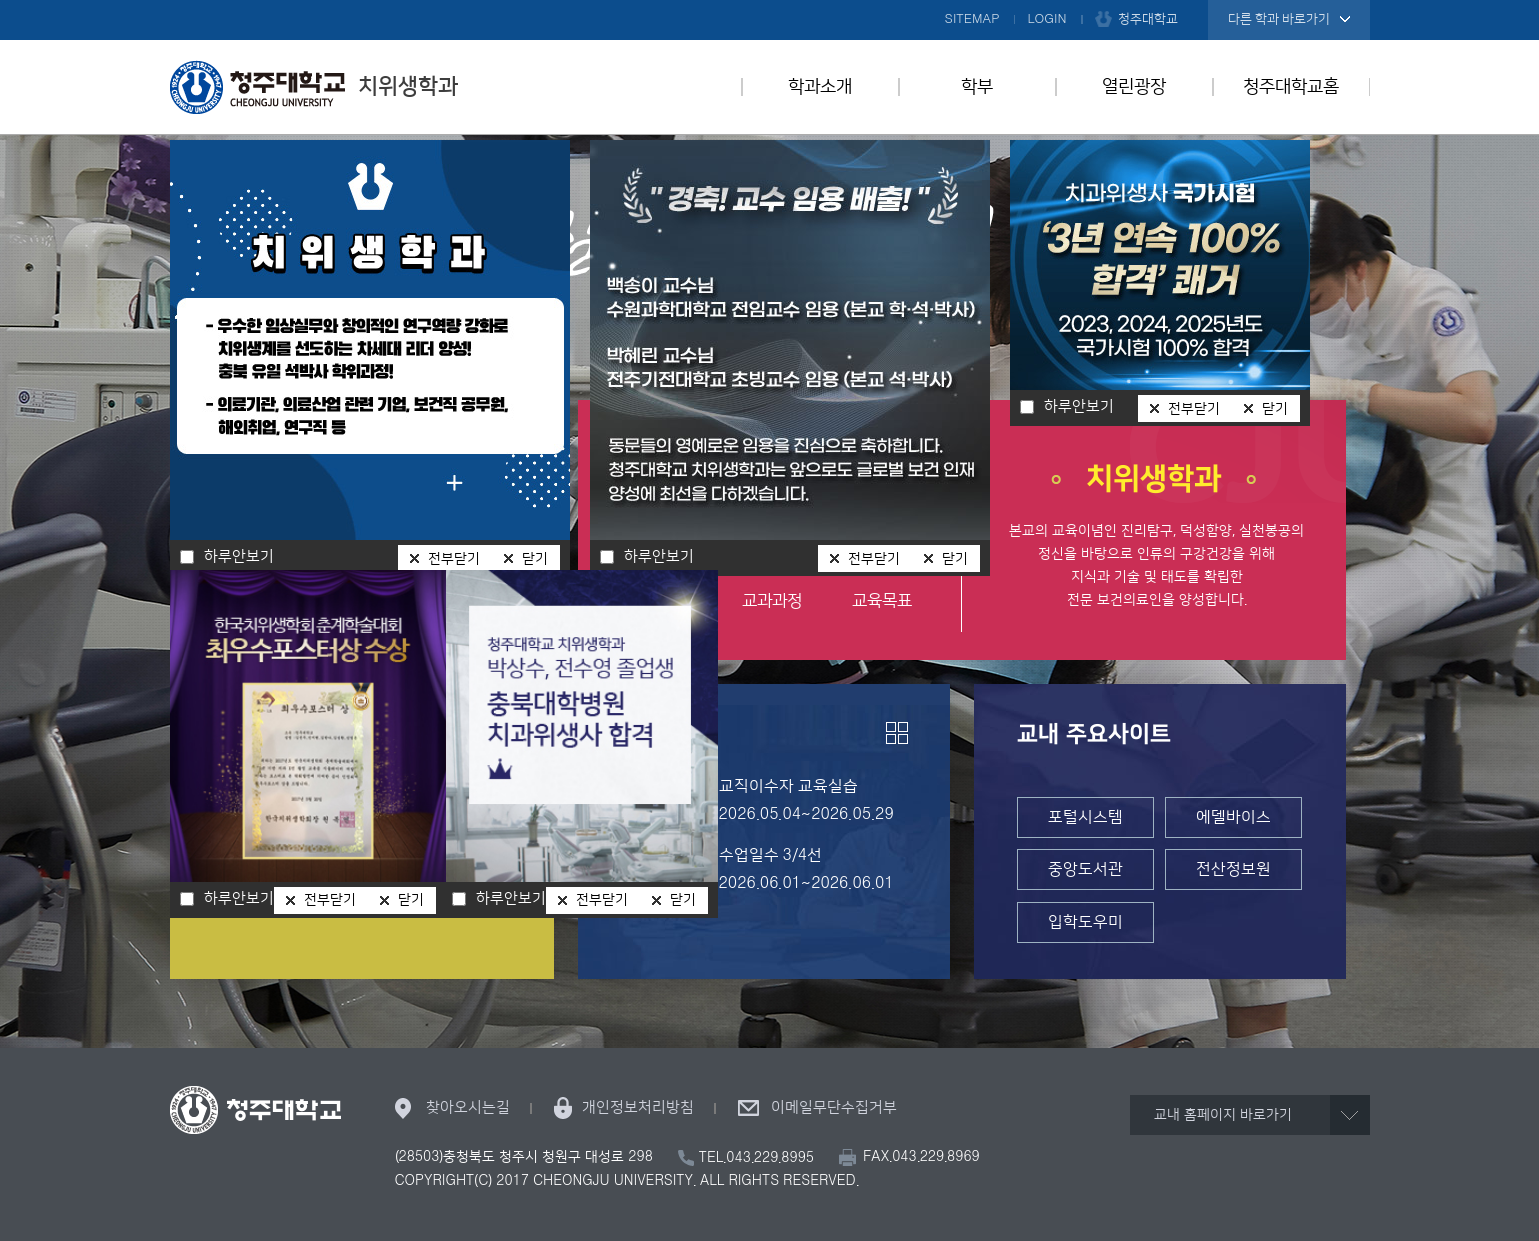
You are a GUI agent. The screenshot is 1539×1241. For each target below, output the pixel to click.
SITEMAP (972, 19)
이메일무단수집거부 (834, 1107)
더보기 (897, 733)
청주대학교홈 (1291, 87)
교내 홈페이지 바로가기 (1223, 1115)
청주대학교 (1148, 19)
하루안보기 (659, 557)
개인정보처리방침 (638, 1107)
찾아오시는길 (468, 1107)
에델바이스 (1233, 817)
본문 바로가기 (769, 1)
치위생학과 (314, 87)
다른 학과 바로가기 (1279, 19)
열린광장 (1134, 87)
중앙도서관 (1085, 869)
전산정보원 (1233, 869)
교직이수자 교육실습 (788, 786)
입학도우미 (1085, 922)
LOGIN (1047, 19)
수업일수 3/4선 (771, 855)
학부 (977, 87)
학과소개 (820, 87)
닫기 (955, 559)
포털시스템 (1085, 817)
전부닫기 (874, 559)
